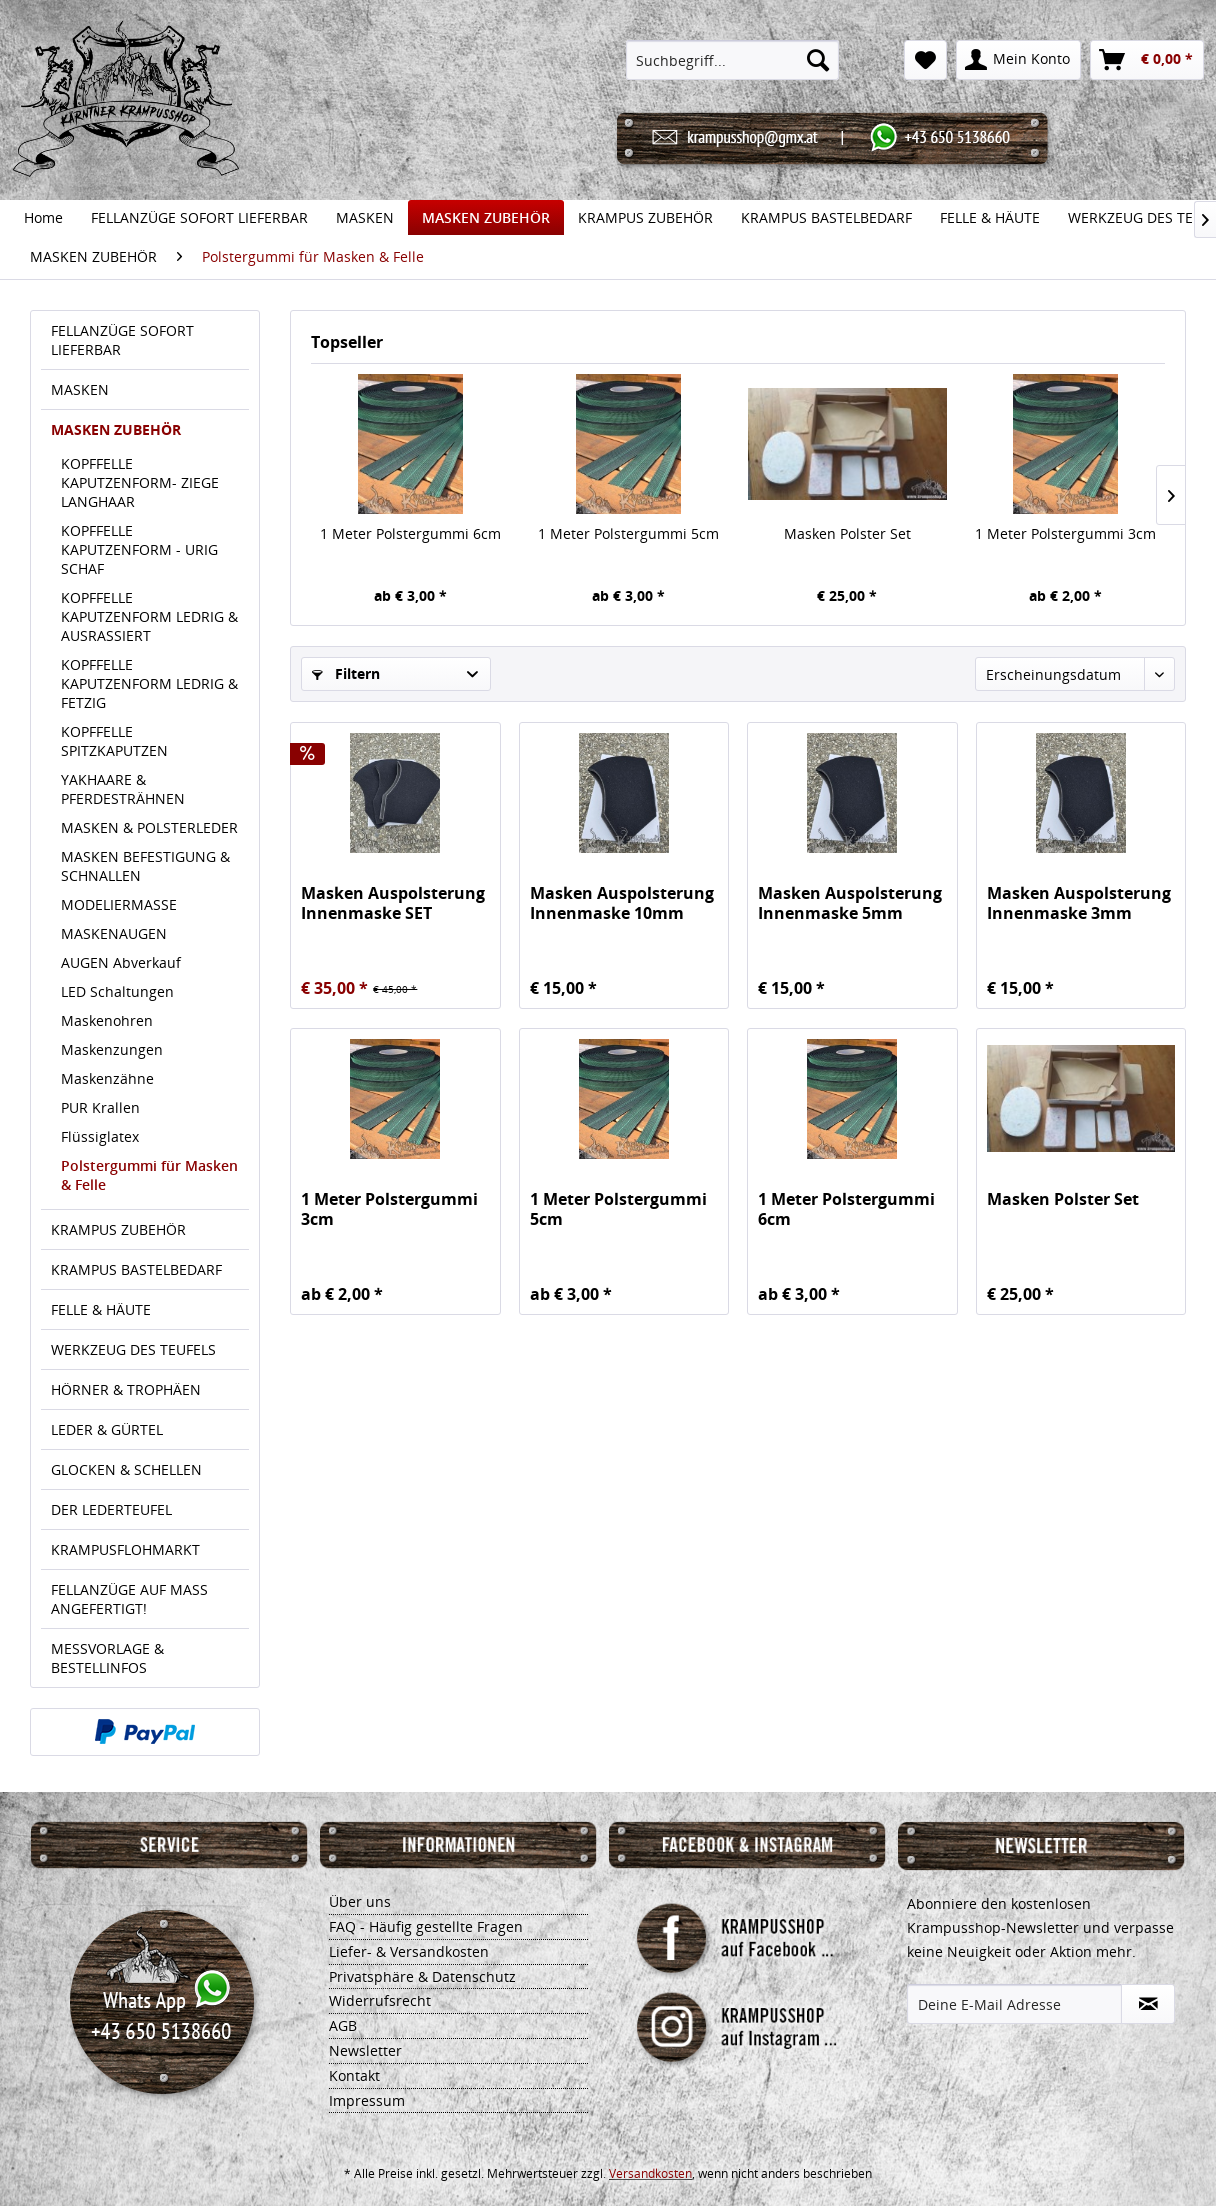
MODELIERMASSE (119, 904)
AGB (343, 2025)
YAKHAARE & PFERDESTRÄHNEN (123, 789)
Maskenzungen (112, 1049)
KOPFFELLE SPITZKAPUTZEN (114, 741)
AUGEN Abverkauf (121, 962)
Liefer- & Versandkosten (409, 1951)
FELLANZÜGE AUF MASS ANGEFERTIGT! (129, 1599)
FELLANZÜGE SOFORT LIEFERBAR (122, 340)
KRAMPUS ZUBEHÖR (118, 1229)
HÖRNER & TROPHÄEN (126, 1389)
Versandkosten (650, 2173)
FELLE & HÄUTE (101, 1309)
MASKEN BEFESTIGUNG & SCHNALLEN (145, 866)
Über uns (360, 1901)
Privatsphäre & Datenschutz (422, 1976)
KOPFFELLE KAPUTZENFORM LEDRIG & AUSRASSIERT (149, 616)
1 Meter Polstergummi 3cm (1065, 533)
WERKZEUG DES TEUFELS (133, 1349)
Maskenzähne (107, 1078)
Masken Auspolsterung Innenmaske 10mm (622, 903)
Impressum (367, 2100)
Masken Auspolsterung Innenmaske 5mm (850, 903)
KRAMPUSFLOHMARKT (125, 1549)
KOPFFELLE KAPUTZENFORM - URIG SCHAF (139, 549)
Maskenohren (107, 1020)
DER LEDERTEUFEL (111, 1509)
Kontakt (354, 2075)
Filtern (346, 673)
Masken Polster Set (847, 533)
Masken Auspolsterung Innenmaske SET (393, 903)
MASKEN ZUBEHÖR (116, 429)
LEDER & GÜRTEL (107, 1429)
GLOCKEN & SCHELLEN (126, 1469)
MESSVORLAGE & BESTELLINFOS (107, 1658)
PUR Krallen (100, 1107)
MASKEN (80, 389)
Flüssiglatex (100, 1136)
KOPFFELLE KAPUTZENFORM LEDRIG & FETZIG (149, 683)
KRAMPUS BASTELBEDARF (136, 1269)
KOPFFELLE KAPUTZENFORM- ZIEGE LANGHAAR (140, 482)
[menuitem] (732, 60)
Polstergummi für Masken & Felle (149, 1175)
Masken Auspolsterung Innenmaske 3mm (1079, 903)
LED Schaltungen (117, 991)
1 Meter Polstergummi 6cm (410, 533)
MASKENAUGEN (114, 933)
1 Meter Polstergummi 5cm (628, 533)
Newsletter (365, 2050)
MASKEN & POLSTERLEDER (149, 827)
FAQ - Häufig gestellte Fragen (426, 1926)
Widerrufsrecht (380, 2000)
